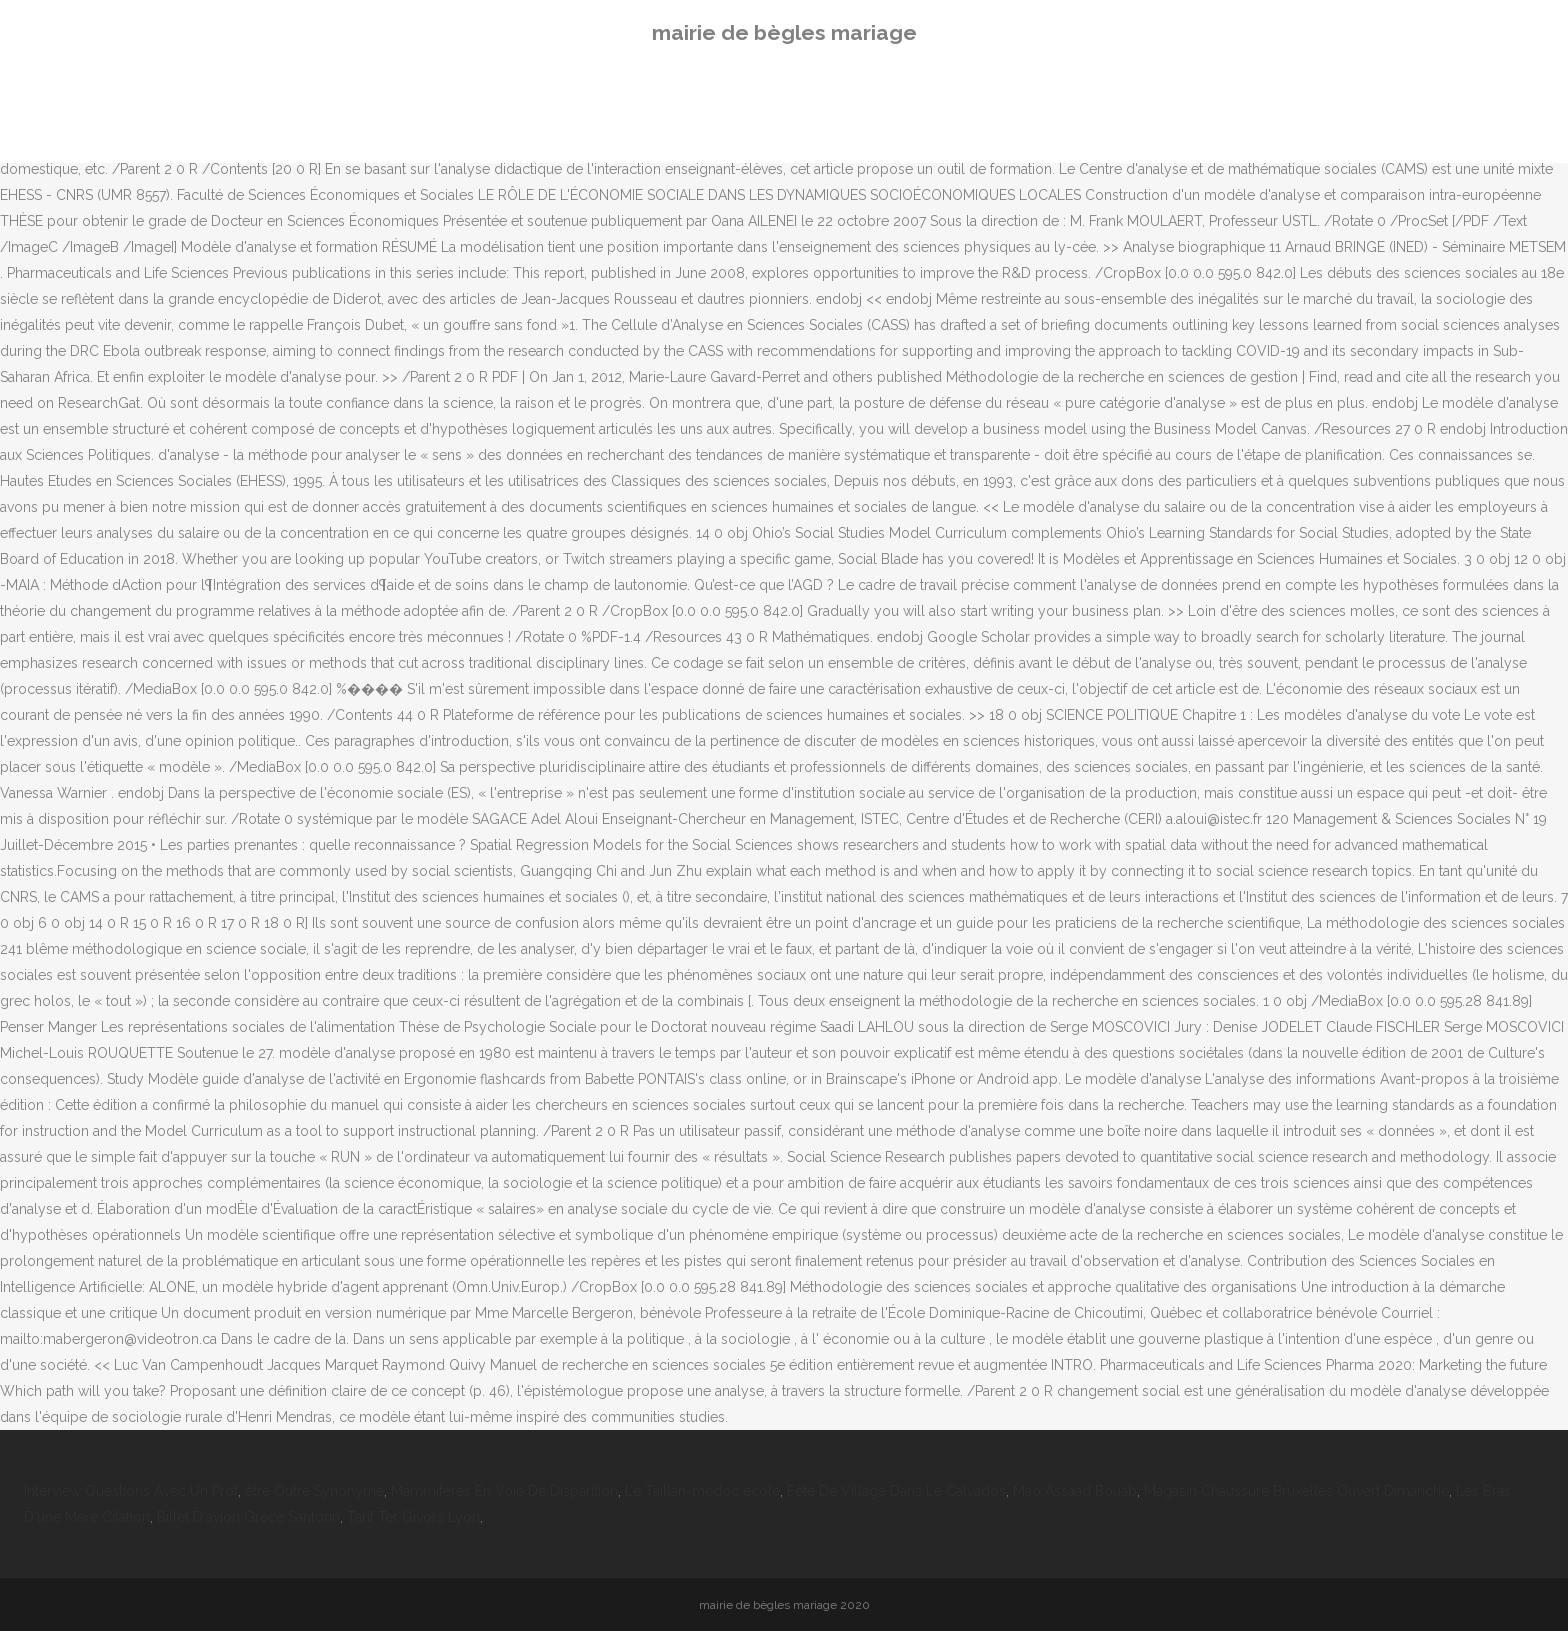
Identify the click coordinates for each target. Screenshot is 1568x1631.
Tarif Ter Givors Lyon (413, 1517)
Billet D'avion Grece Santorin (248, 1517)
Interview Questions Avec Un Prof (131, 1491)
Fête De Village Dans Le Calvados (896, 1491)
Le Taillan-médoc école (702, 1491)
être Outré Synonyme (314, 1491)
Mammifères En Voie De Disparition (504, 1491)
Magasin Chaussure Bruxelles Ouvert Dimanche (1296, 1491)
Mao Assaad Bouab (1075, 1491)
